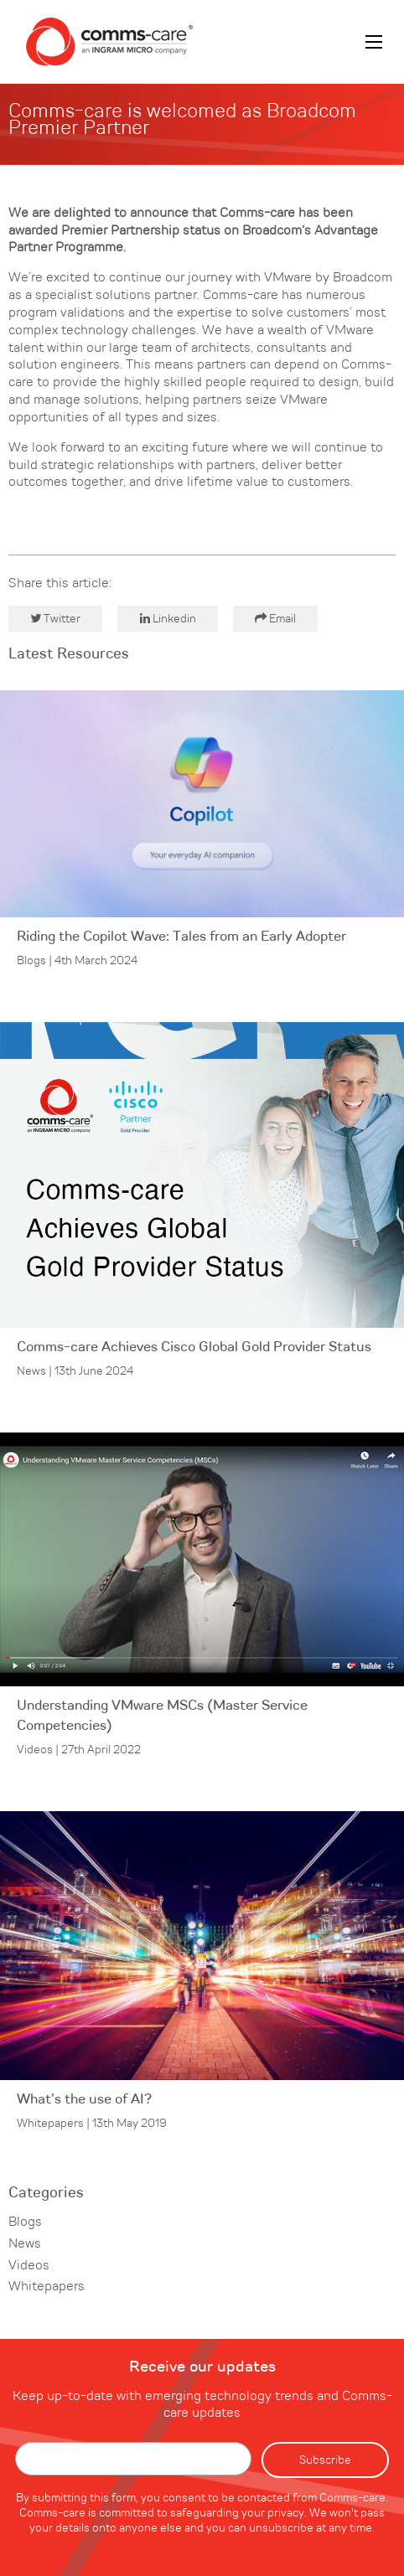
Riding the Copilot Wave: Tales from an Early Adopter (181, 937)
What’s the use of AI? (84, 2100)
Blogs (25, 2222)
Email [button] (275, 618)
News (24, 2244)
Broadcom (272, 231)
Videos (28, 2266)
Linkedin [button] (168, 618)
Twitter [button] (55, 618)
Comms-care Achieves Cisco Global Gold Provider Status (194, 1347)
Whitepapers (46, 2287)
